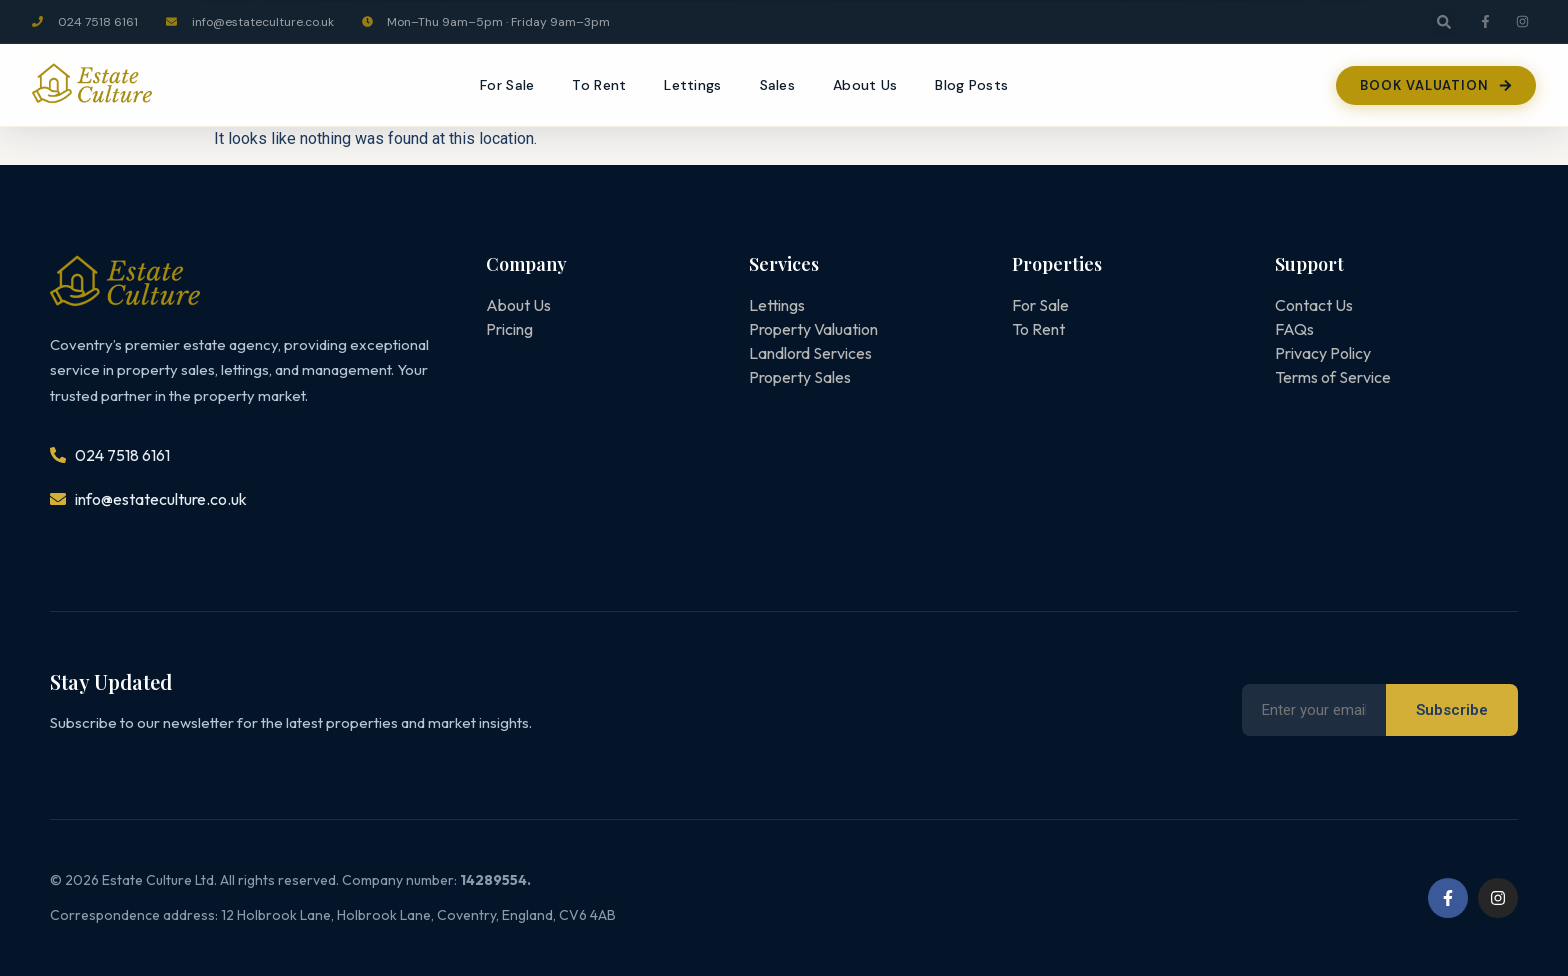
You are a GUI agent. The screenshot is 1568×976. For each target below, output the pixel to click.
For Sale (507, 85)
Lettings (692, 85)
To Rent (599, 85)
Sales (777, 85)
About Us (865, 85)
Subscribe (1452, 710)
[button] (1444, 22)
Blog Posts (971, 85)
